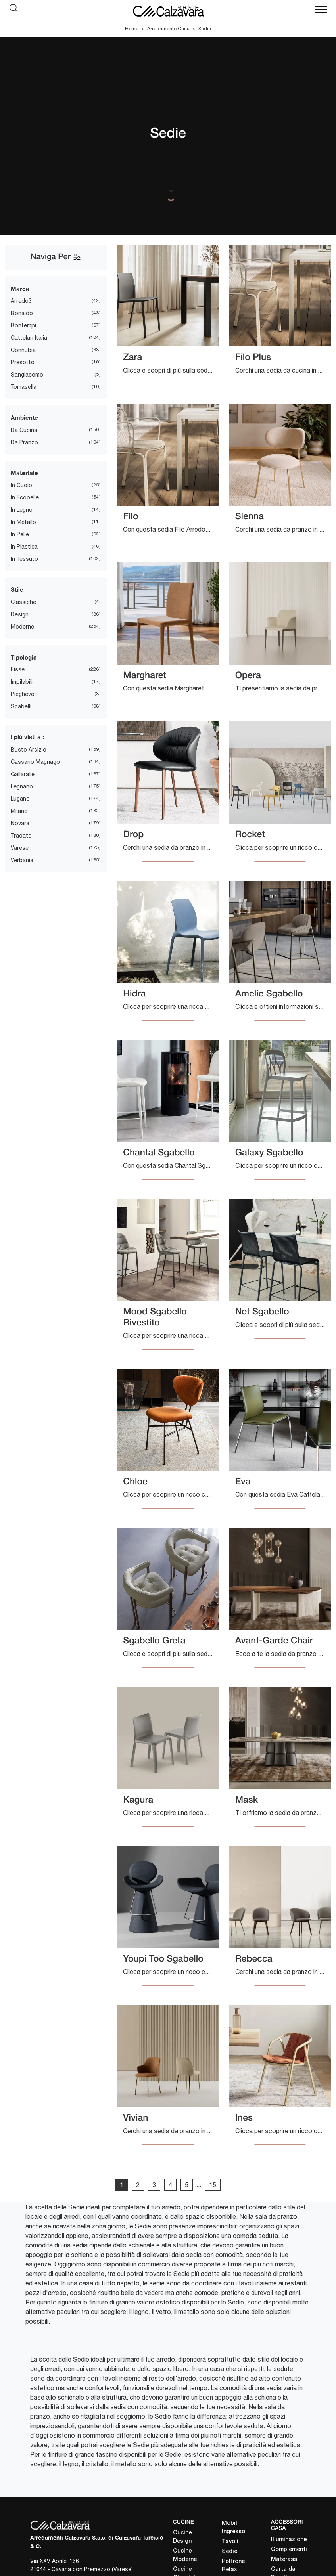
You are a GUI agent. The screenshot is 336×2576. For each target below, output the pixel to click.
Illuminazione (288, 2539)
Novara (20, 823)
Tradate (21, 835)
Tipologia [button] (24, 657)
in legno (22, 510)
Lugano (20, 799)
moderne (22, 626)
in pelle (20, 534)
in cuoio (21, 485)
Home (131, 28)
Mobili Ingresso (233, 2527)
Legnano (22, 786)
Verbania (22, 860)
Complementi (288, 2549)
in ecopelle (25, 497)
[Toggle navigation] (321, 10)
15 (212, 2184)
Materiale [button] (24, 472)
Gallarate (23, 774)
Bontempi (23, 325)
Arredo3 (21, 301)
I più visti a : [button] (27, 736)
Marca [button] (20, 288)
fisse (18, 669)
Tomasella (23, 387)
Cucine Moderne (185, 2555)
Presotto (23, 362)
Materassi (285, 2559)
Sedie (204, 28)
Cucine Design (182, 2537)
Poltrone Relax (233, 2565)
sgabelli (21, 706)
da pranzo (24, 442)
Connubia (23, 350)
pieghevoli (24, 694)
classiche (23, 602)
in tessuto (24, 559)
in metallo (23, 522)
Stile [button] (17, 589)
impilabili (22, 682)
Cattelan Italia (29, 338)
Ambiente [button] (24, 417)
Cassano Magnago (35, 762)
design (20, 614)
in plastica (24, 546)
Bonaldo (22, 313)
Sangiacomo (27, 374)
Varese (20, 848)
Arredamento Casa (168, 28)
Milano (19, 811)
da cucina (24, 430)
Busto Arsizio (28, 749)
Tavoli (230, 2541)
